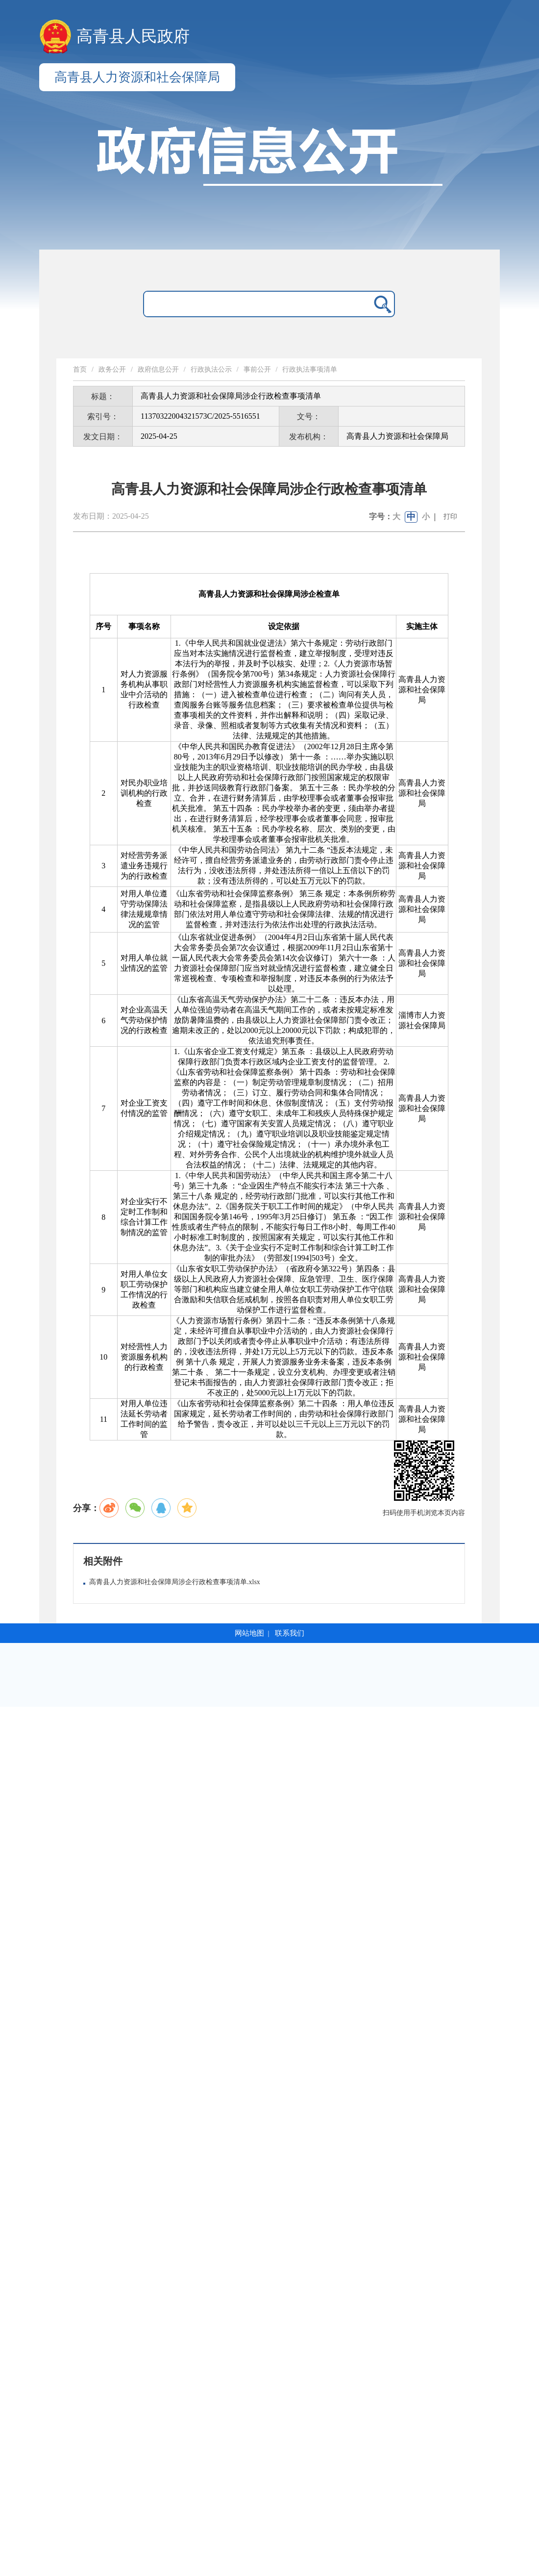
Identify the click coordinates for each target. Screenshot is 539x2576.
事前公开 (257, 369)
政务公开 (112, 369)
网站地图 (249, 1633)
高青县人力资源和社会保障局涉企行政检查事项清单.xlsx (174, 1582)
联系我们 (289, 1633)
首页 (80, 369)
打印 (450, 516)
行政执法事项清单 (309, 369)
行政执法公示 (211, 369)
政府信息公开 (158, 369)
